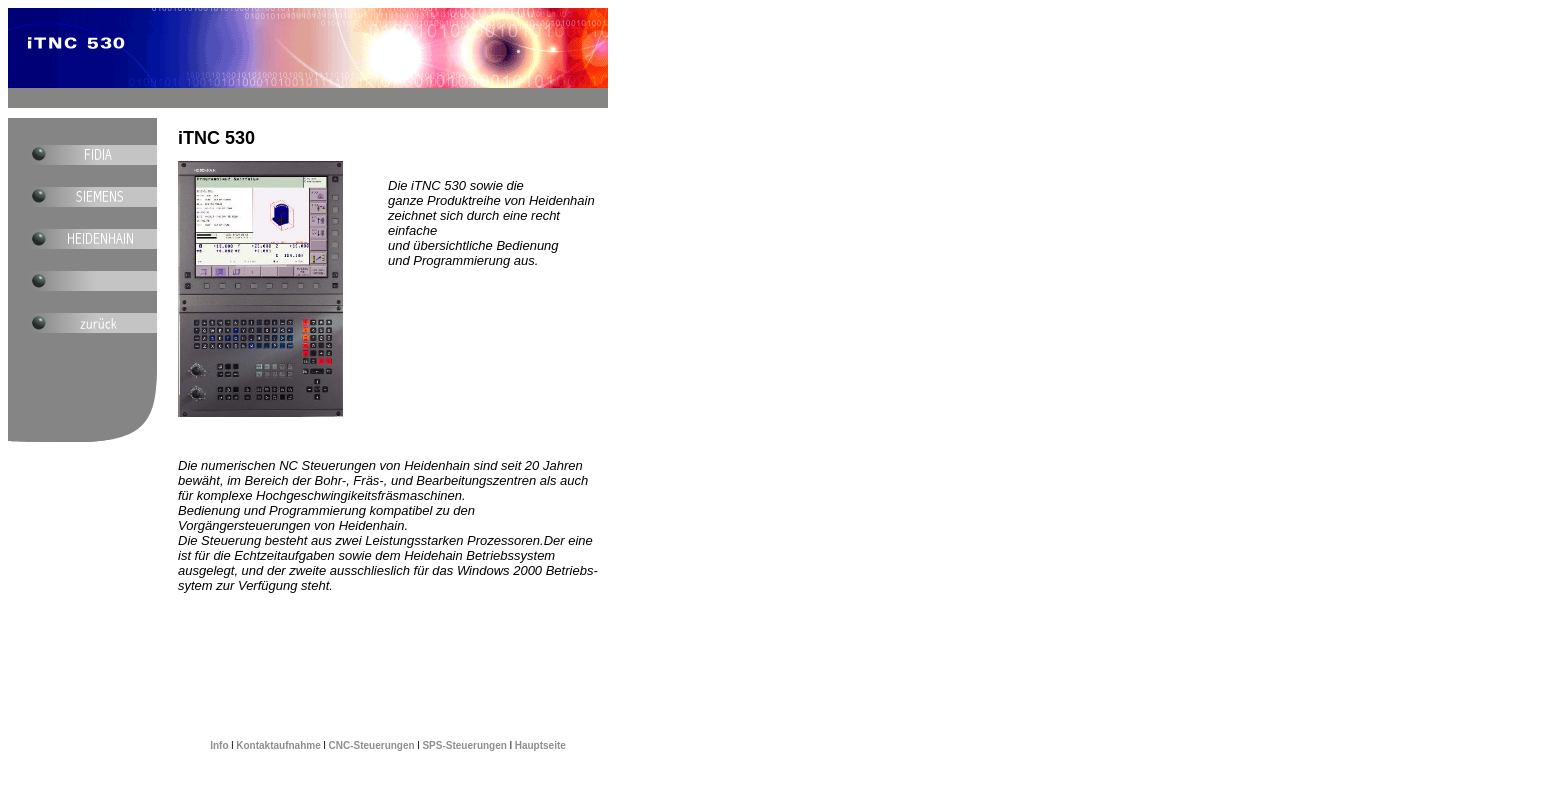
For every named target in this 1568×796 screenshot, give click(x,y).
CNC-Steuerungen (372, 745)
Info (220, 745)
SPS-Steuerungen (465, 745)
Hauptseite (539, 745)
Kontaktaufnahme (278, 745)
